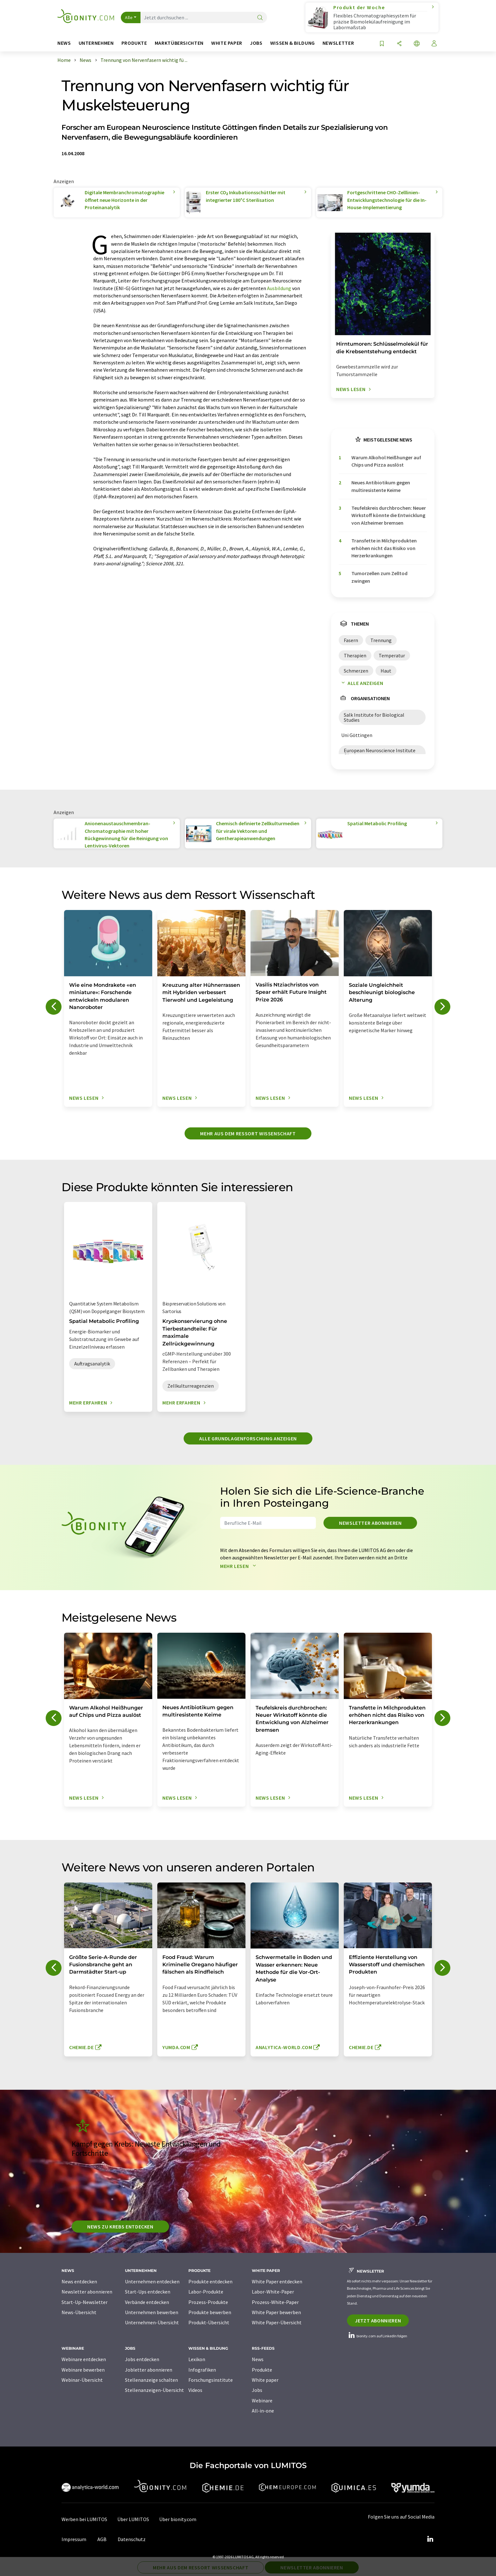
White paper (265, 2380)
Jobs (257, 2390)
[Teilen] (399, 44)
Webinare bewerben (83, 2370)
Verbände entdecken (147, 2302)
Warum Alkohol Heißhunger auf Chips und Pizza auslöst (386, 461)
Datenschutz (132, 2539)
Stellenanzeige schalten (151, 2380)
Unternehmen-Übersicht (152, 2322)
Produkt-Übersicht (208, 2322)
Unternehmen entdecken (152, 2281)
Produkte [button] (134, 43)
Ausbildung (279, 288)
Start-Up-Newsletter (85, 2302)
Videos (195, 2390)
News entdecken (79, 2281)
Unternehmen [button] (96, 43)
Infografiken (202, 2370)
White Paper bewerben (276, 2312)
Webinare (262, 2400)
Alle (129, 17)
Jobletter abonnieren (148, 2370)
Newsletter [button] (338, 43)
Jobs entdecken (142, 2359)
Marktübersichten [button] (179, 43)
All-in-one (263, 2410)
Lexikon (196, 2359)
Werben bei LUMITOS (84, 2519)
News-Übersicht (79, 2312)
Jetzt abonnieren (378, 2320)
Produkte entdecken (210, 2281)
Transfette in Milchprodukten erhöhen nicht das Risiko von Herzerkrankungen (384, 548)
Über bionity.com (177, 2519)
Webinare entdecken (84, 2359)
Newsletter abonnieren (370, 1523)
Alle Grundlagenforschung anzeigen (248, 1438)
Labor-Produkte (205, 2291)
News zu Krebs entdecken (120, 2226)
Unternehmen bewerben (151, 2312)
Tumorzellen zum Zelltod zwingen (379, 577)
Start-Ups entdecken (147, 2291)
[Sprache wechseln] (416, 44)
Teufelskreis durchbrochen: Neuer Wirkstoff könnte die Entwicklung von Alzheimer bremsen (388, 515)
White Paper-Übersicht (277, 2322)
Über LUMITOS (133, 2519)
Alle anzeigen (361, 683)
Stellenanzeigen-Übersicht (154, 2390)
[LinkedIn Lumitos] (430, 2539)
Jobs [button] (256, 43)
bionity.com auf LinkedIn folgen (377, 2336)
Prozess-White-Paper (275, 2302)
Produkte (262, 2370)
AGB (102, 2539)
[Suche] (260, 18)
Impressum (74, 2539)
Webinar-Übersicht (82, 2380)
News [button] (64, 43)
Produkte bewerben (209, 2312)
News (258, 2359)
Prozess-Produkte (208, 2302)
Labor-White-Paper (273, 2291)
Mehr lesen (239, 1566)
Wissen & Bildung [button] (292, 43)
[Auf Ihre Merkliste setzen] (381, 44)
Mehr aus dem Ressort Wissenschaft (248, 1133)
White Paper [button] (226, 43)
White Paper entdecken (277, 2281)
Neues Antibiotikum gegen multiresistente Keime (380, 486)
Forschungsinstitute (210, 2380)
